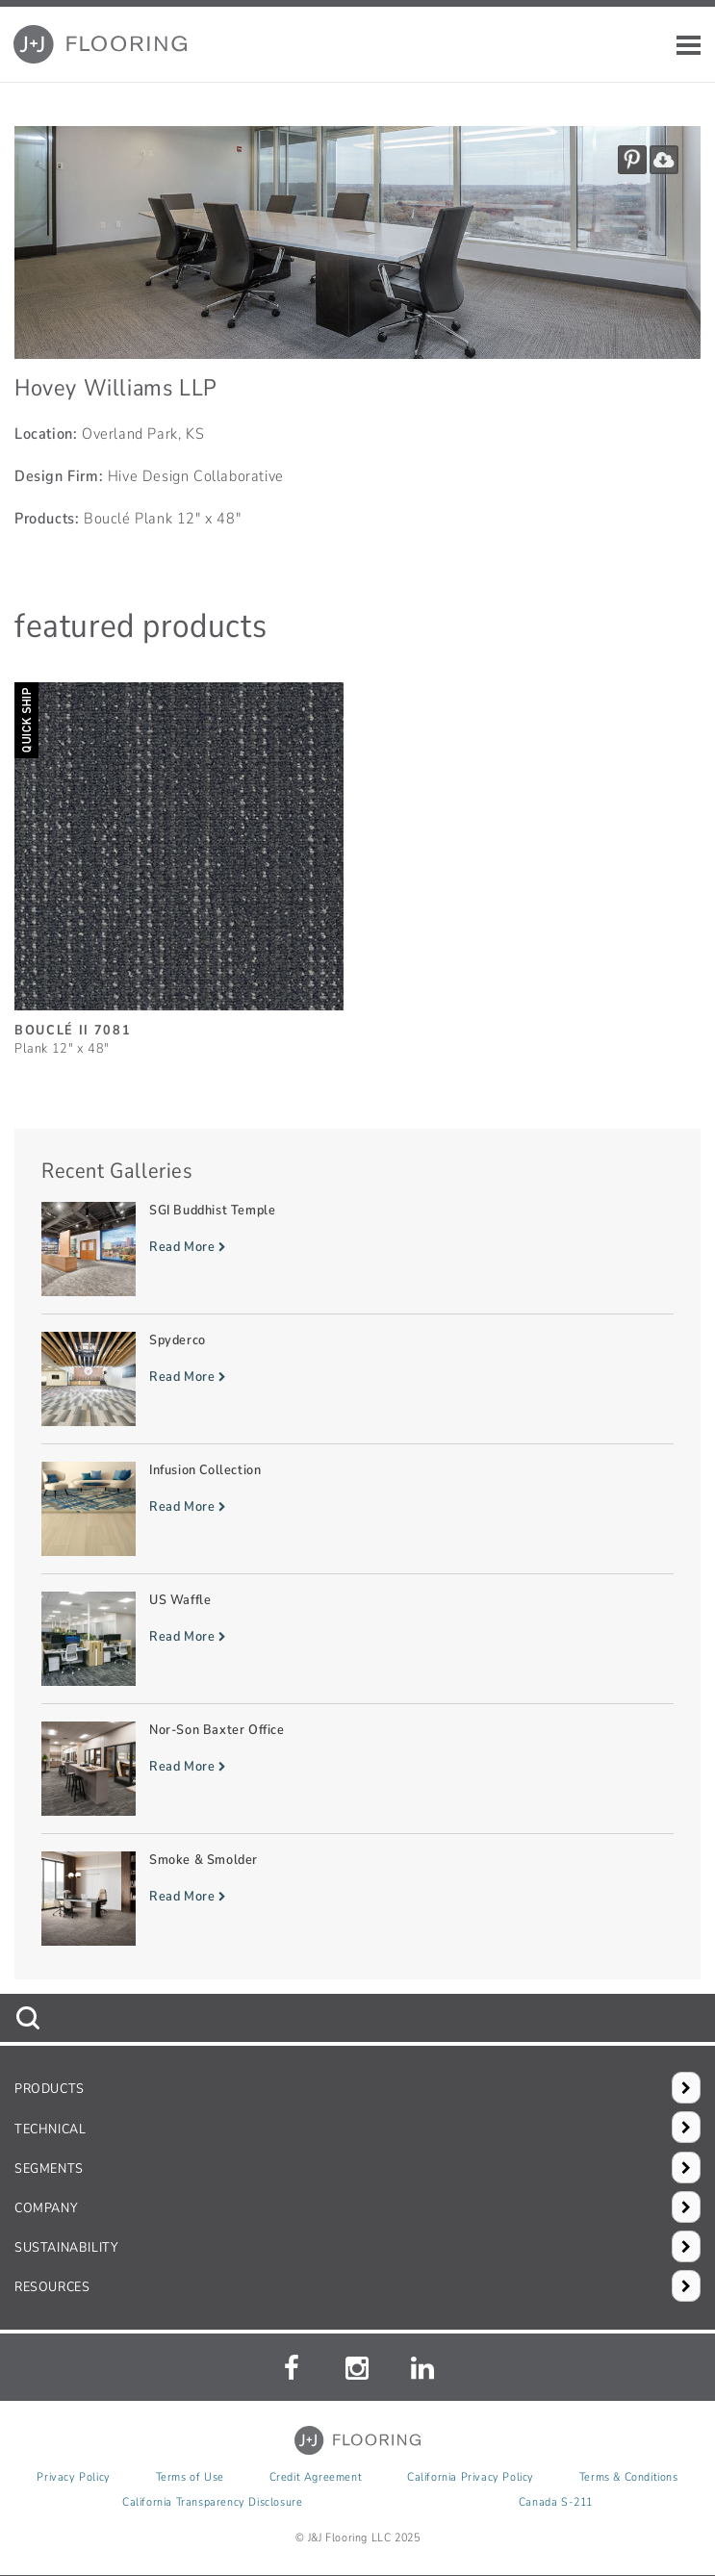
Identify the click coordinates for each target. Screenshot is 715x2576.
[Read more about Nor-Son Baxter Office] (357, 1769)
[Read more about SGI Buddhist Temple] (357, 1249)
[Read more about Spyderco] (357, 1379)
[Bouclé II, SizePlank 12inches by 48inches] (179, 860)
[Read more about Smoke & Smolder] (357, 1898)
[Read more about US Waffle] (357, 1639)
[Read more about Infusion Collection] (357, 1509)
